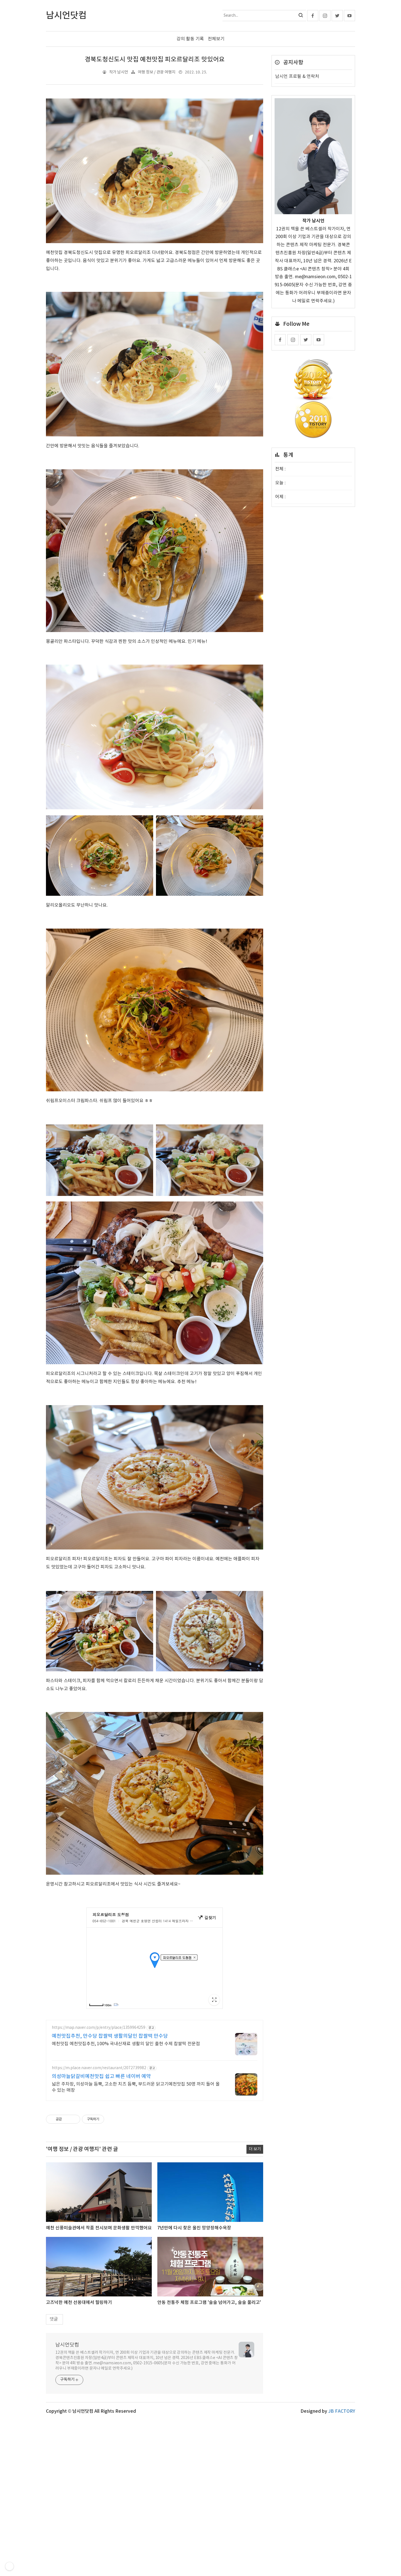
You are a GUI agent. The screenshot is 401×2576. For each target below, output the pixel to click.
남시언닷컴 (67, 2423)
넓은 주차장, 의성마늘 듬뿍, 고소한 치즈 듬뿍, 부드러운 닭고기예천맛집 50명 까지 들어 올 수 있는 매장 (136, 2165)
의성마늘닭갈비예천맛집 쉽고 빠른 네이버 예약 (101, 2154)
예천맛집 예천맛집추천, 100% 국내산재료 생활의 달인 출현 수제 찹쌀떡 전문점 (126, 2121)
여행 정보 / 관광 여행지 (156, 72)
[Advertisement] (154, 2053)
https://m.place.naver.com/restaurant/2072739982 (99, 2146)
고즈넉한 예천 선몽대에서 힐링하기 (79, 2380)
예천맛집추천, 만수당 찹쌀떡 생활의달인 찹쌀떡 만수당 (110, 2114)
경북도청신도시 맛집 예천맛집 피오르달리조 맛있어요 (155, 59)
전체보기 (216, 38)
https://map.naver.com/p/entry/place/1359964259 (98, 2105)
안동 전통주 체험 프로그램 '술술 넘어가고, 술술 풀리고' (209, 2380)
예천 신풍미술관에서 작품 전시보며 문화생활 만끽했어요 (99, 2305)
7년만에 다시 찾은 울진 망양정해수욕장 (194, 2305)
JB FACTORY (341, 2489)
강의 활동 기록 (190, 38)
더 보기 (255, 2227)
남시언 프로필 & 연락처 (297, 76)
